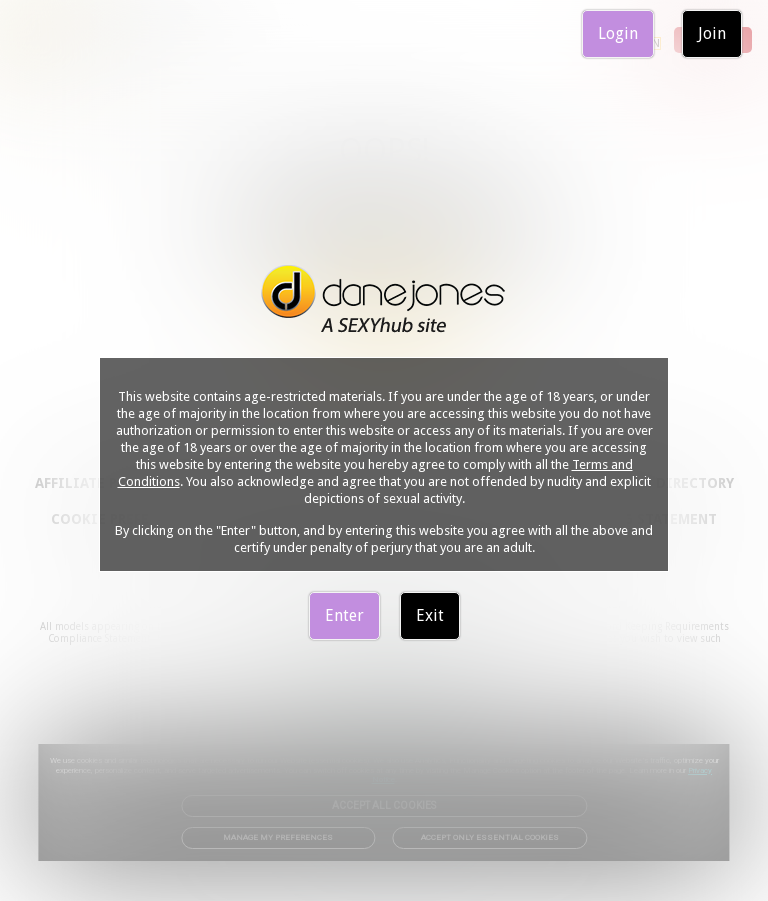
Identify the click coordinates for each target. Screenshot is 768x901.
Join (712, 33)
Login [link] (618, 33)
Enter (344, 615)
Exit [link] (430, 615)
